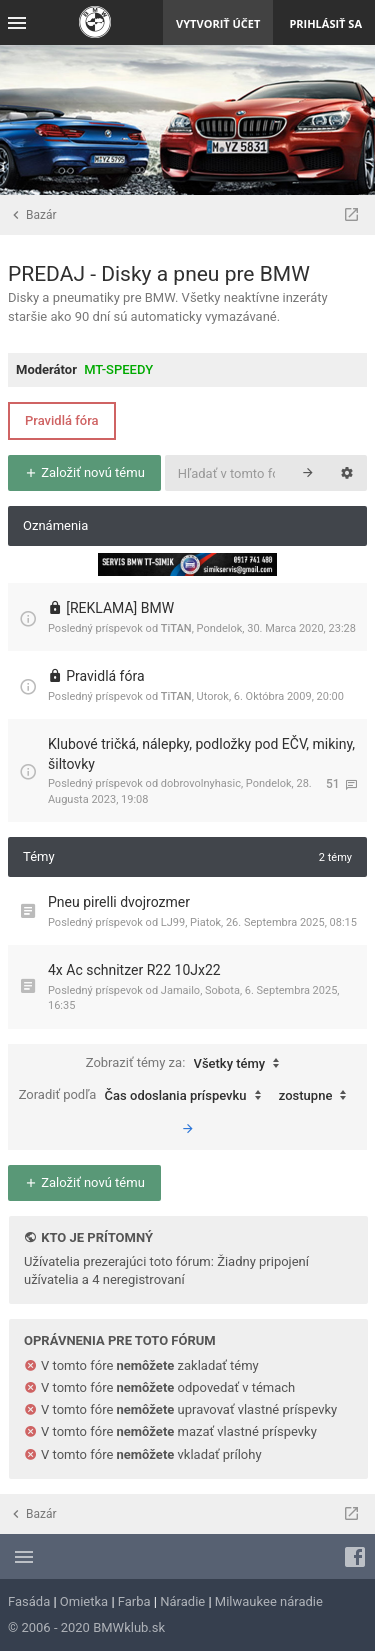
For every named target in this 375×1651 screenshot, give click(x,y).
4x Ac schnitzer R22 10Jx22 (134, 970)
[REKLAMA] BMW (120, 608)
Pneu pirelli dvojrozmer (119, 902)
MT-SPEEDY (118, 369)
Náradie (182, 1601)
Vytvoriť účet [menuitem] (218, 23)
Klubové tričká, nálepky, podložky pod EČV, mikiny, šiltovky (201, 754)
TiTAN (176, 628)
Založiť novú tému (84, 472)
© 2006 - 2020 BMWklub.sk (86, 1627)
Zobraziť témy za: (188, 1064)
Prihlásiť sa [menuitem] (325, 23)
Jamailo (180, 990)
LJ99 (173, 922)
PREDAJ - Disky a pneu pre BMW (159, 274)
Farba (134, 1601)
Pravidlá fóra (62, 420)
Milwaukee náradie (269, 1601)
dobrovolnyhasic (201, 783)
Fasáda (29, 1601)
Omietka (84, 1601)
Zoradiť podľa (145, 1096)
